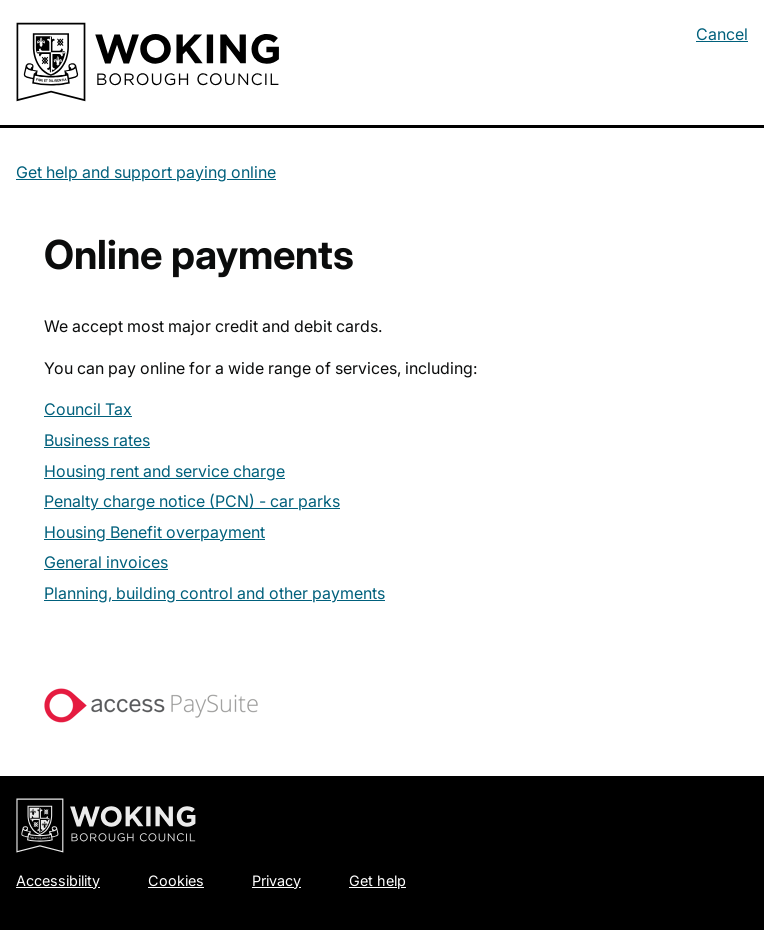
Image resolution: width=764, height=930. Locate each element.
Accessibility (58, 880)
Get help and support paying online (146, 172)
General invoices (106, 562)
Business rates (97, 440)
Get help (377, 880)
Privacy (276, 880)
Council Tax (88, 409)
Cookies (176, 880)
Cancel (722, 34)
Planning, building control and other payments (214, 593)
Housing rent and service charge (164, 471)
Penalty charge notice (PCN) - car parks (192, 501)
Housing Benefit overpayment (154, 532)
